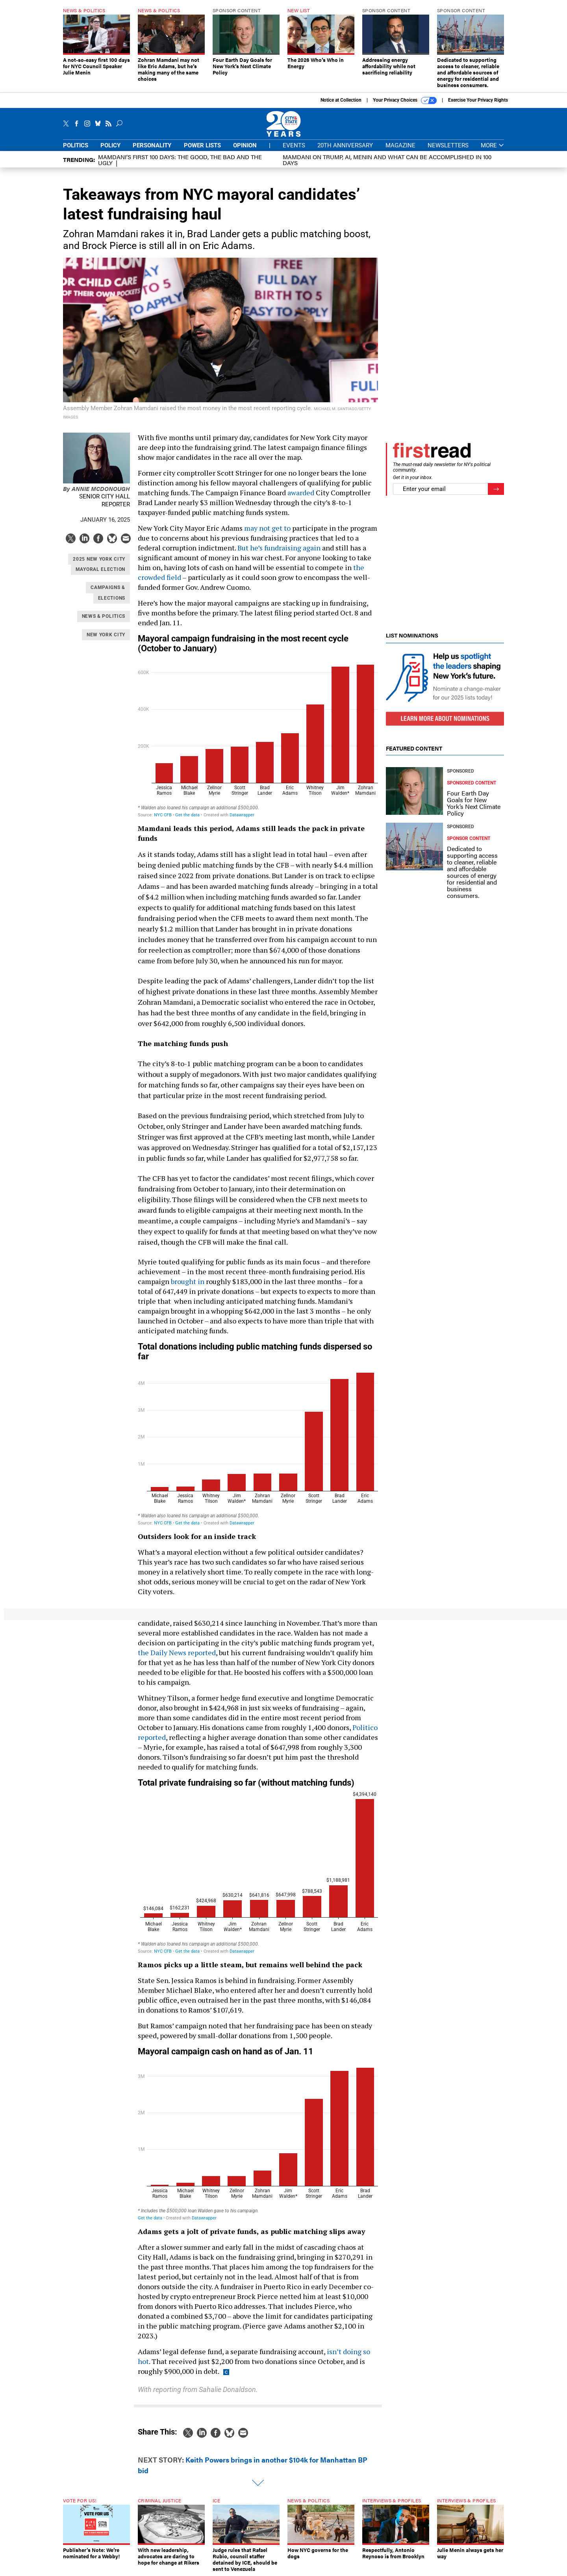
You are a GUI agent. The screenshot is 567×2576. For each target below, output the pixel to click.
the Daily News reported (177, 1652)
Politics (75, 145)
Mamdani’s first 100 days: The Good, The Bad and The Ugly (180, 159)
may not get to (267, 528)
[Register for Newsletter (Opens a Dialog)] (496, 489)
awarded (300, 492)
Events (294, 145)
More (492, 146)
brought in (187, 1281)
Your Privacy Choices (405, 100)
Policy (110, 145)
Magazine (400, 145)
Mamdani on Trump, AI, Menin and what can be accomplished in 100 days (387, 159)
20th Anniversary (345, 145)
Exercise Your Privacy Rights (478, 100)
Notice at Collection (341, 100)
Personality (152, 145)
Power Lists (202, 145)
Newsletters (448, 145)
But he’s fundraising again (279, 547)
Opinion (245, 145)
